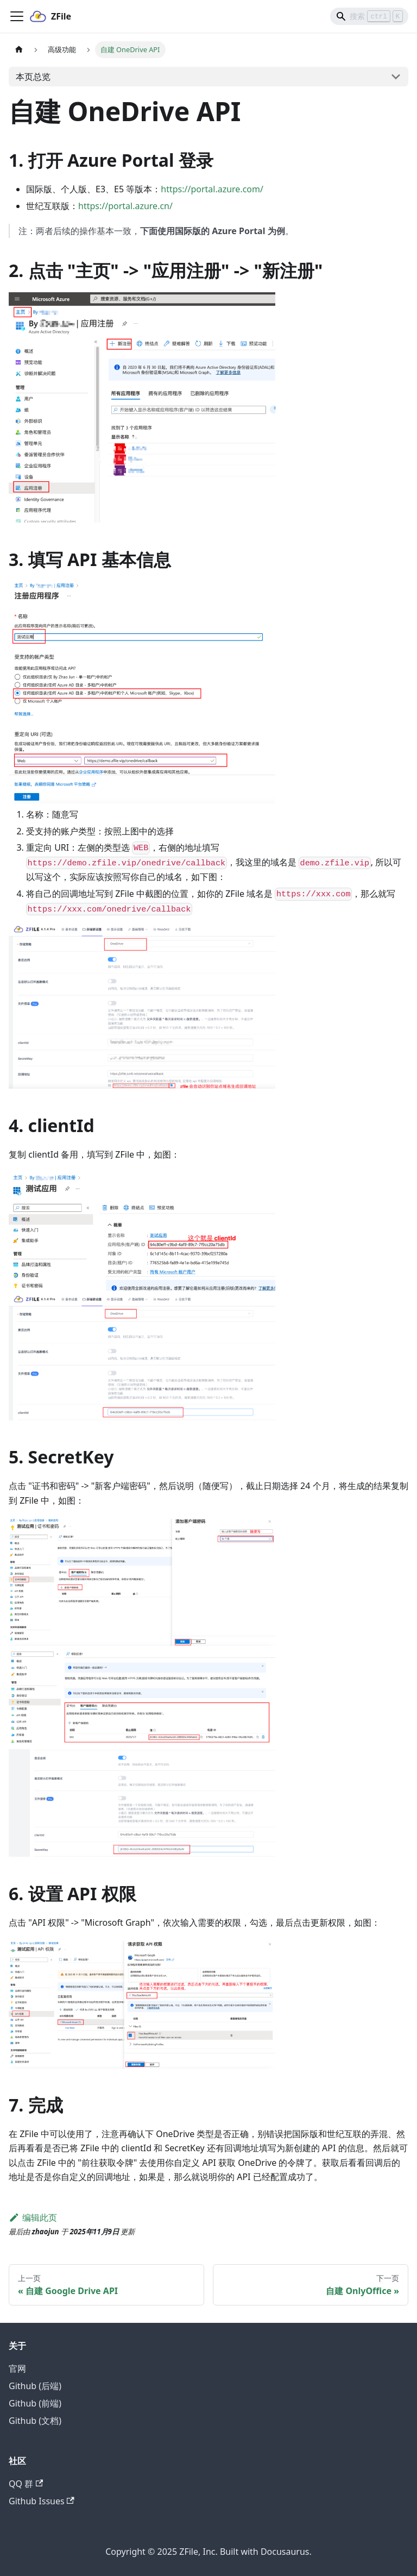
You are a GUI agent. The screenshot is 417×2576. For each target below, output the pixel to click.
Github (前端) (35, 2403)
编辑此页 (33, 2217)
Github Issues (41, 2501)
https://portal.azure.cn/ (125, 206)
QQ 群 (26, 2484)
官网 (17, 2368)
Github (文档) (35, 2421)
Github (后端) (35, 2386)
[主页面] (19, 49)
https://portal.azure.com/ (212, 189)
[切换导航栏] (17, 16)
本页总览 (33, 77)
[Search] (369, 16)
